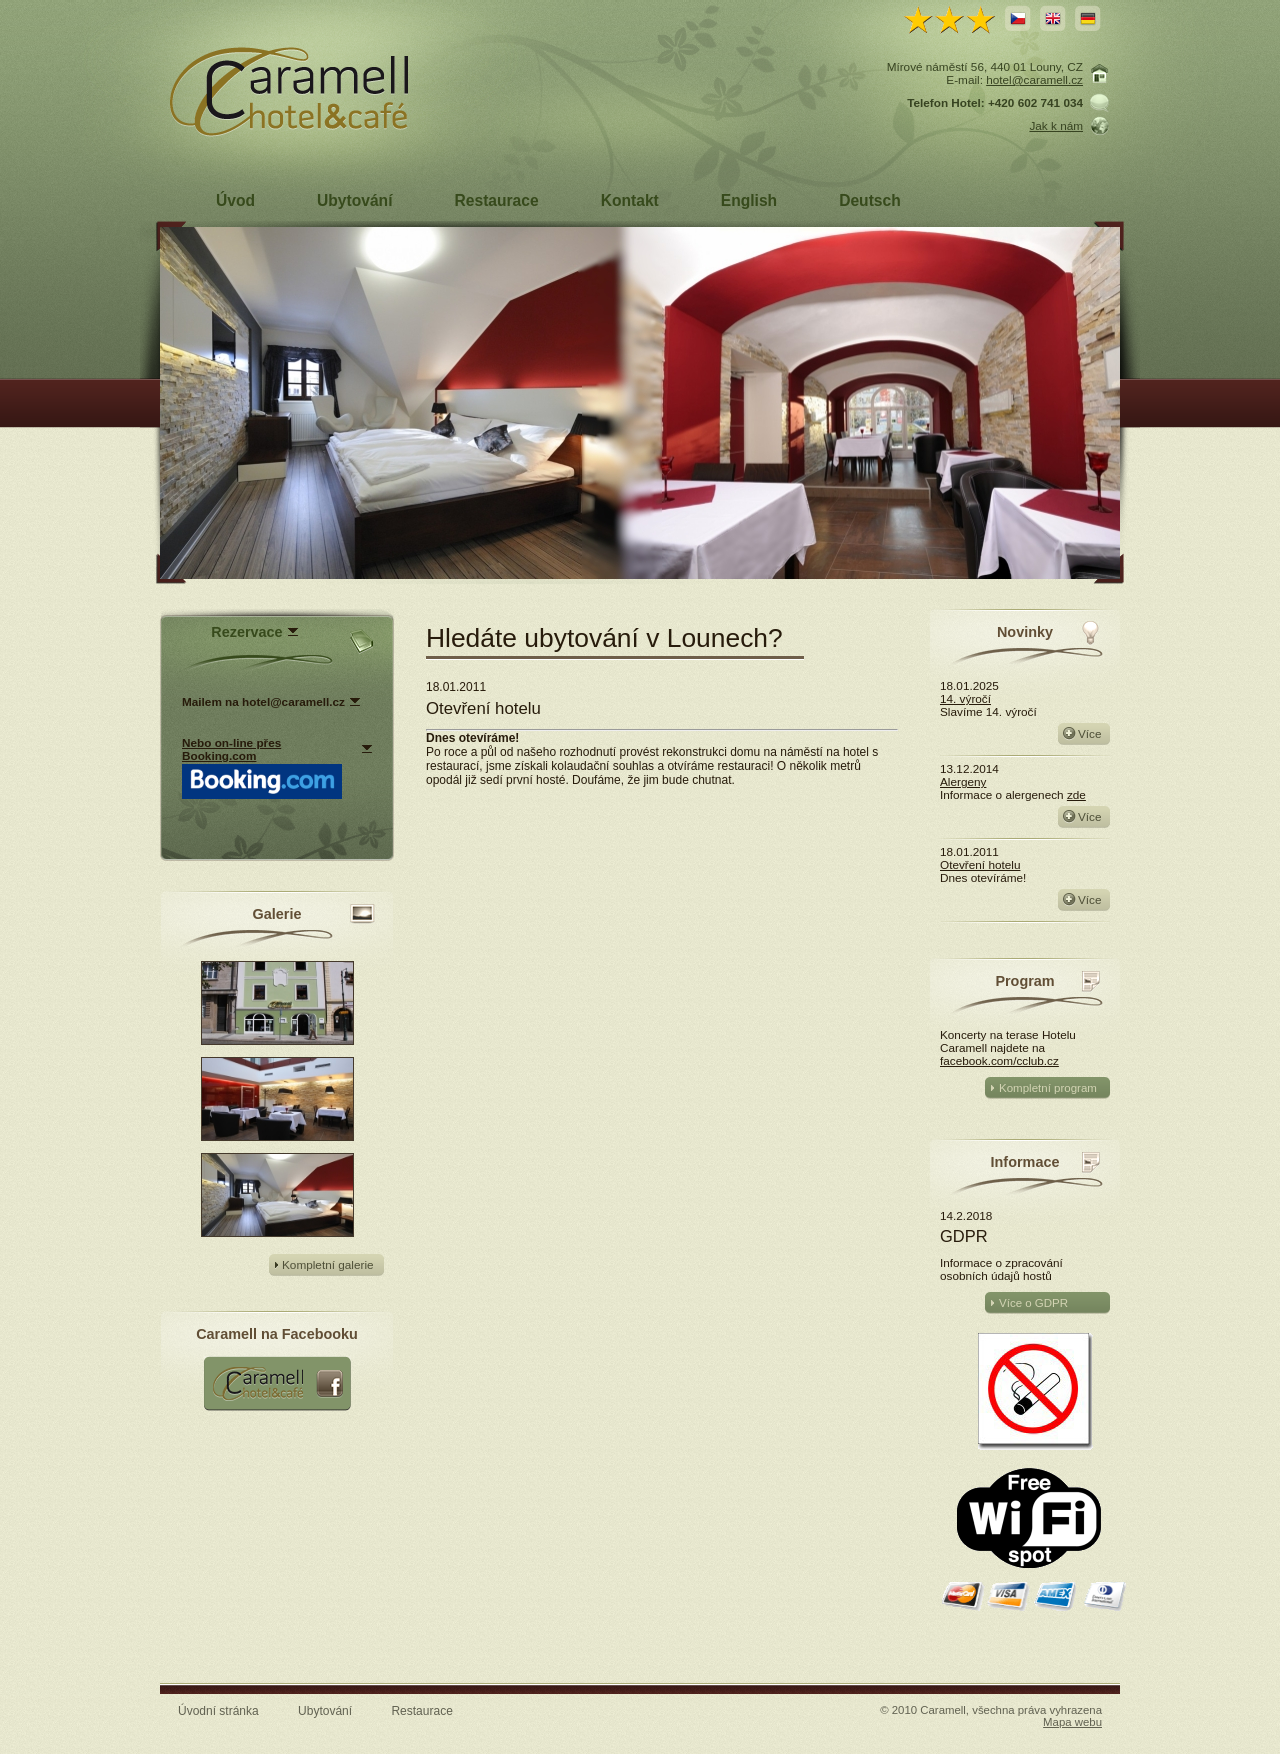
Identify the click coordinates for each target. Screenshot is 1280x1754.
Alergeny (963, 781)
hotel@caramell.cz (1034, 79)
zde (1076, 794)
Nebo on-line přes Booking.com (231, 749)
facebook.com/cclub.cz (999, 1060)
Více (1090, 733)
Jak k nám (1056, 125)
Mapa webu (1072, 1722)
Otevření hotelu (980, 864)
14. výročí (965, 698)
